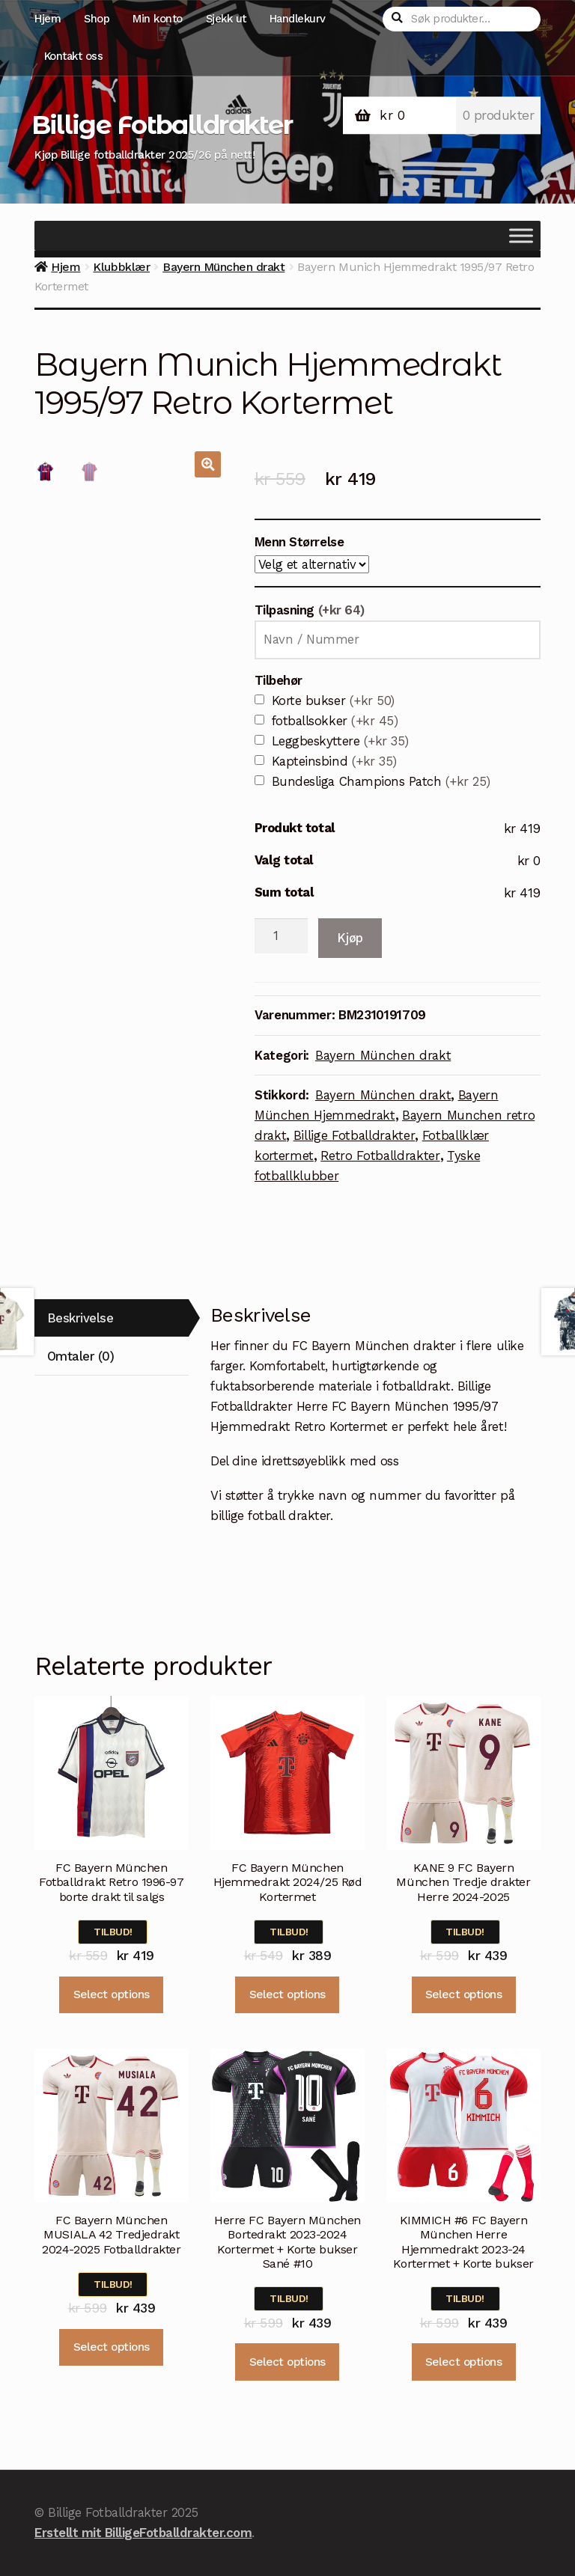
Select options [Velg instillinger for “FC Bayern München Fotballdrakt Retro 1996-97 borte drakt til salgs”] (111, 1994)
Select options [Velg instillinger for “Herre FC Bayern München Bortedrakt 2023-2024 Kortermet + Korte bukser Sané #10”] (287, 2362)
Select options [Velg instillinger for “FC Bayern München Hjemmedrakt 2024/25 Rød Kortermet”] (287, 1994)
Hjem (47, 18)
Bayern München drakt (223, 267)
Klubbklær (121, 267)
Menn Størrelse (299, 541)
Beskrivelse (80, 1317)
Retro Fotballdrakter (379, 1155)
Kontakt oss (73, 56)
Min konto (158, 18)
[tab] (111, 1318)
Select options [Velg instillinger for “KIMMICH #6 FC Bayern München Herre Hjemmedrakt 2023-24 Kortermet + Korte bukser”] (463, 2362)
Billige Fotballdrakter (161, 125)
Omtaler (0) (81, 1356)
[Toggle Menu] (521, 236)
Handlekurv (298, 18)
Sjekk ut (226, 18)
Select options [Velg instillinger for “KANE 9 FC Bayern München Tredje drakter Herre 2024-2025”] (463, 1994)
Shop (96, 18)
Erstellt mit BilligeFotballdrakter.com (143, 2532)
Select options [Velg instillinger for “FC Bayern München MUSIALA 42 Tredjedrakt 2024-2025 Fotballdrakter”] (111, 2347)
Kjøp (349, 937)
